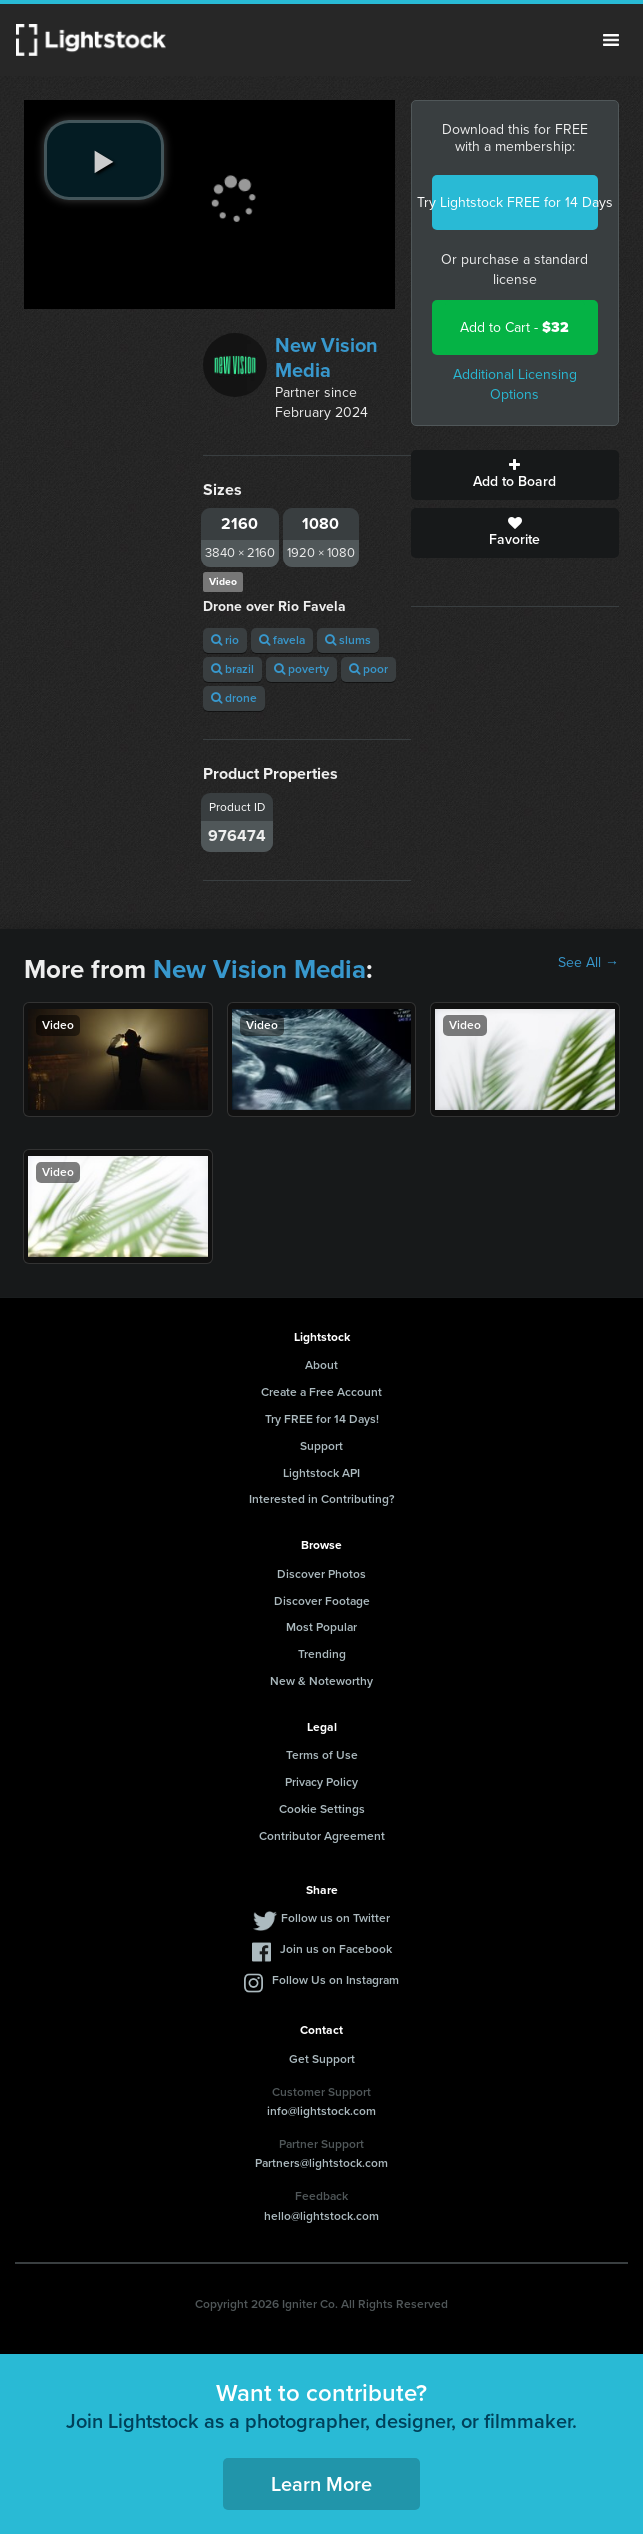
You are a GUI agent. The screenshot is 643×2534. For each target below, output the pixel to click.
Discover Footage (322, 1601)
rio (225, 640)
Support (321, 1446)
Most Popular (321, 1627)
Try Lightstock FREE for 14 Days (515, 202)
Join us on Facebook (336, 1949)
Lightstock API (321, 1473)
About (321, 1365)
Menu (611, 40)
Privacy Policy (321, 1782)
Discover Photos (321, 1574)
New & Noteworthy (321, 1681)
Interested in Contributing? (322, 1499)
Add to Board (515, 475)
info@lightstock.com (321, 2111)
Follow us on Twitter (335, 1918)
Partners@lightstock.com (321, 2163)
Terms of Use (322, 1755)
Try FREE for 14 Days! (322, 1419)
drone (234, 698)
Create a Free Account (321, 1392)
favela (282, 640)
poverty (301, 669)
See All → (588, 963)
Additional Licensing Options (515, 384)
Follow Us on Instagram (335, 1980)
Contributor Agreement (322, 1836)
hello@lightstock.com (321, 2216)
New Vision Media (326, 357)
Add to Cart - (514, 327)
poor (368, 669)
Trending (322, 1654)
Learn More (321, 2484)
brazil (232, 669)
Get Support (322, 2059)
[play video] (104, 160)
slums (348, 640)
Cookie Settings (322, 1809)
